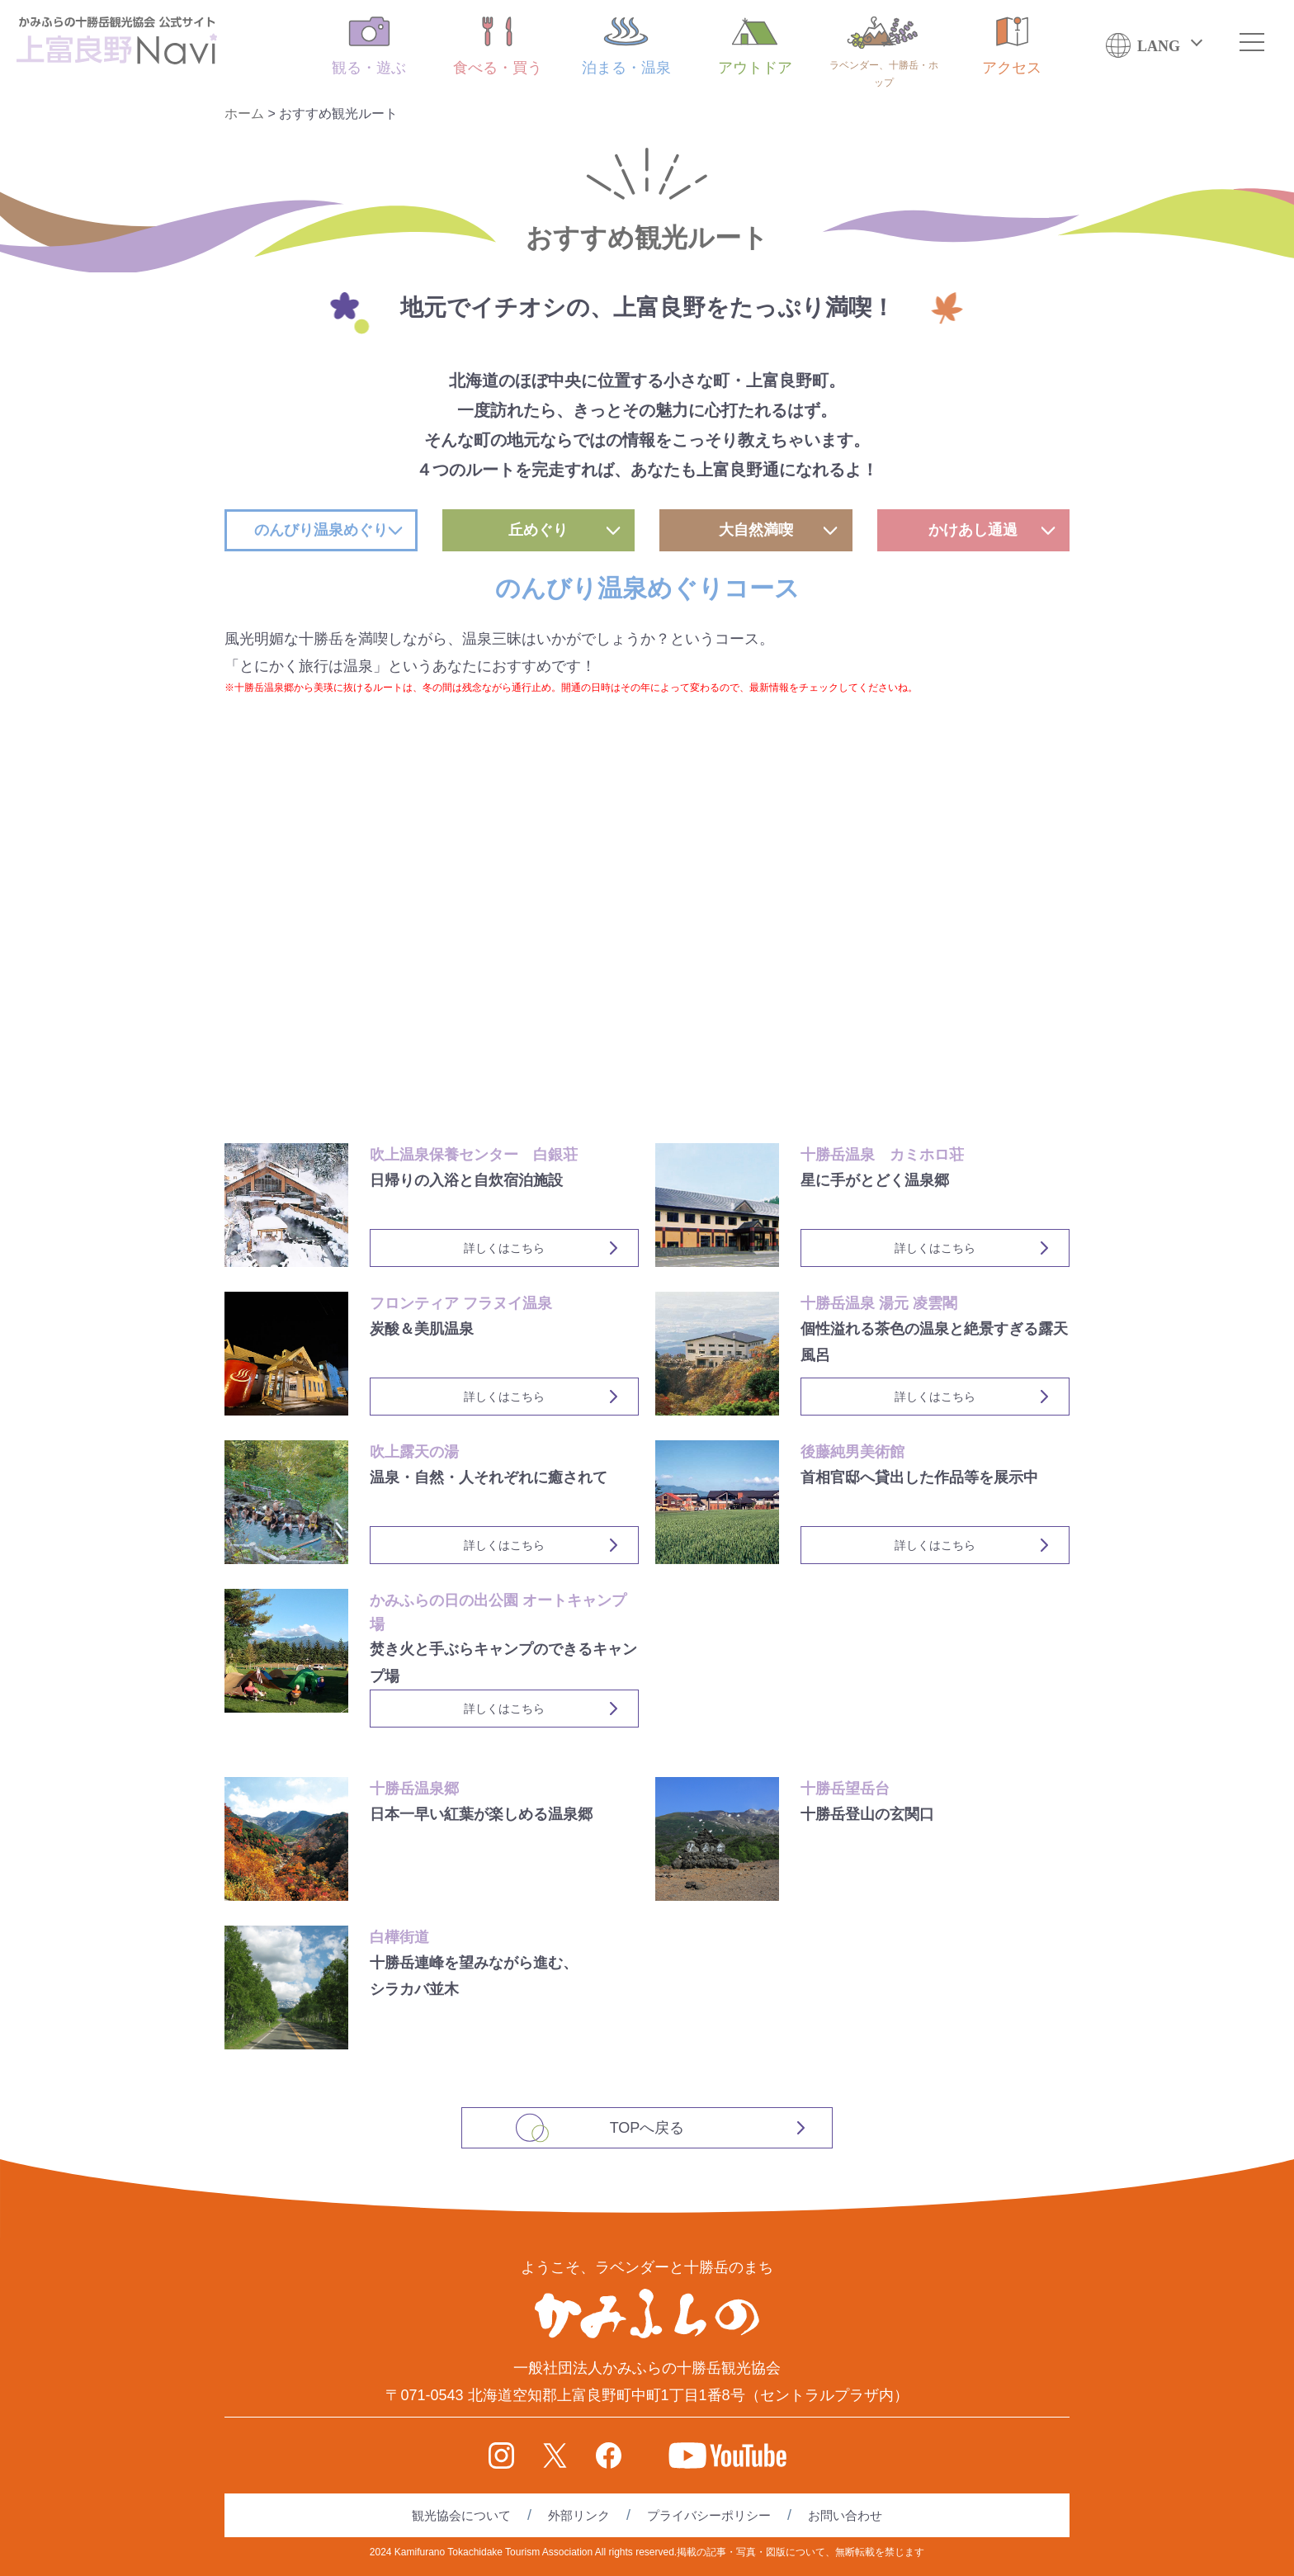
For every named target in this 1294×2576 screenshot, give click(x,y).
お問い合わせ (845, 2515)
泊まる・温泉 (626, 46)
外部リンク (579, 2515)
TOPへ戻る (647, 2128)
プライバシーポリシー (709, 2515)
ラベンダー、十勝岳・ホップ (883, 52)
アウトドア (755, 46)
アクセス (1011, 46)
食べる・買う (497, 46)
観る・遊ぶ (369, 46)
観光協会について (461, 2515)
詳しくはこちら (504, 1248)
